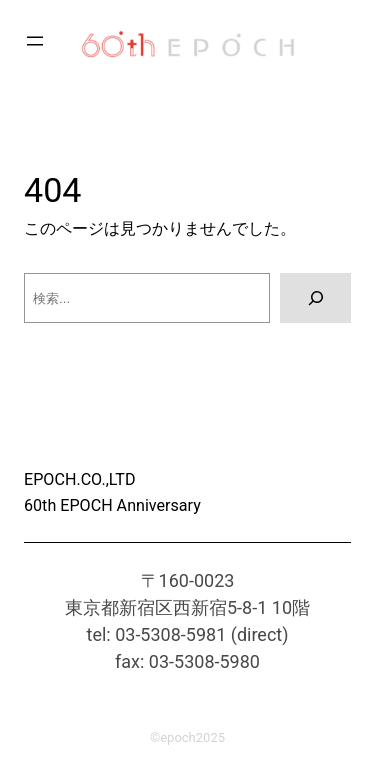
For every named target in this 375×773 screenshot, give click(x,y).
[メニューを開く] (35, 41)
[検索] (315, 298)
